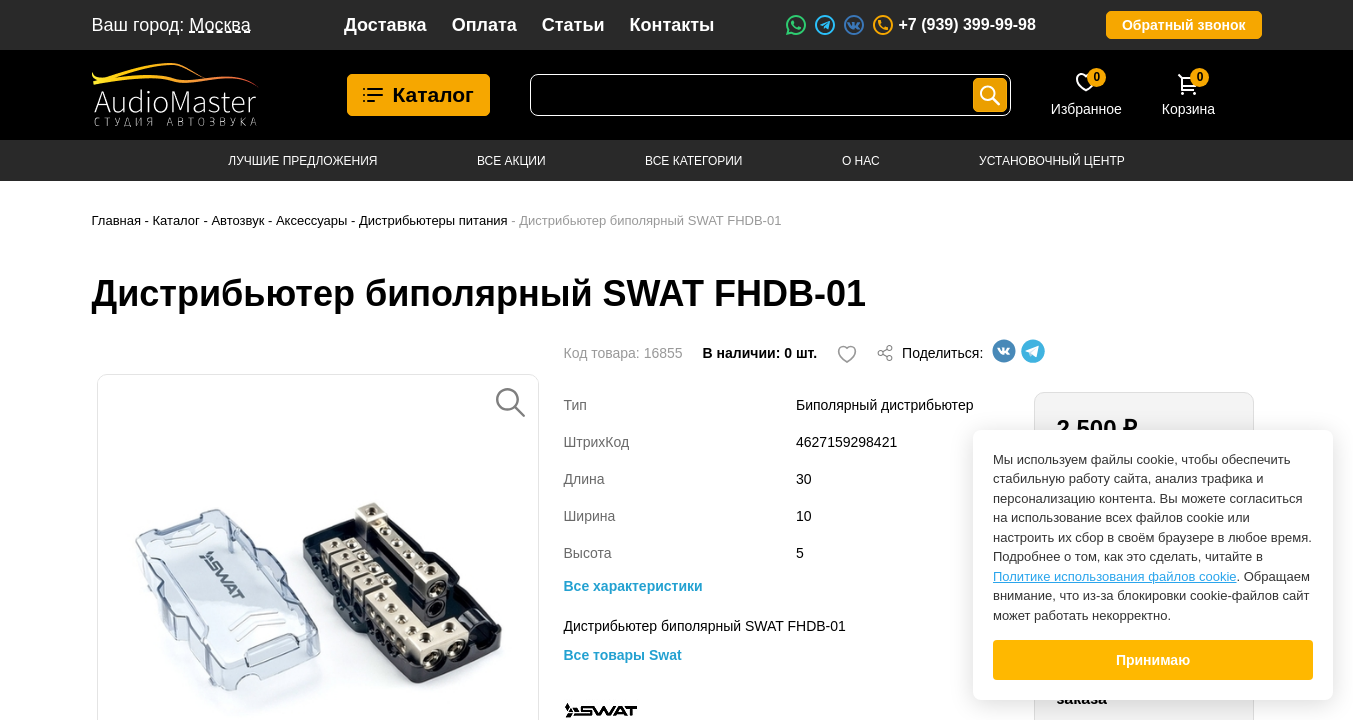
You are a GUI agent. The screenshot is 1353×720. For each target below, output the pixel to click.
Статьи (573, 25)
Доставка (385, 25)
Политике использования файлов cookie (1115, 576)
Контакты (672, 25)
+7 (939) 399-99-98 (953, 25)
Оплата (484, 25)
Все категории (693, 161)
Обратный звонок (1184, 25)
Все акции (511, 161)
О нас (861, 161)
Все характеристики (633, 586)
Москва (219, 25)
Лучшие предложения (302, 161)
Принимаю (1153, 660)
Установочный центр (1052, 161)
